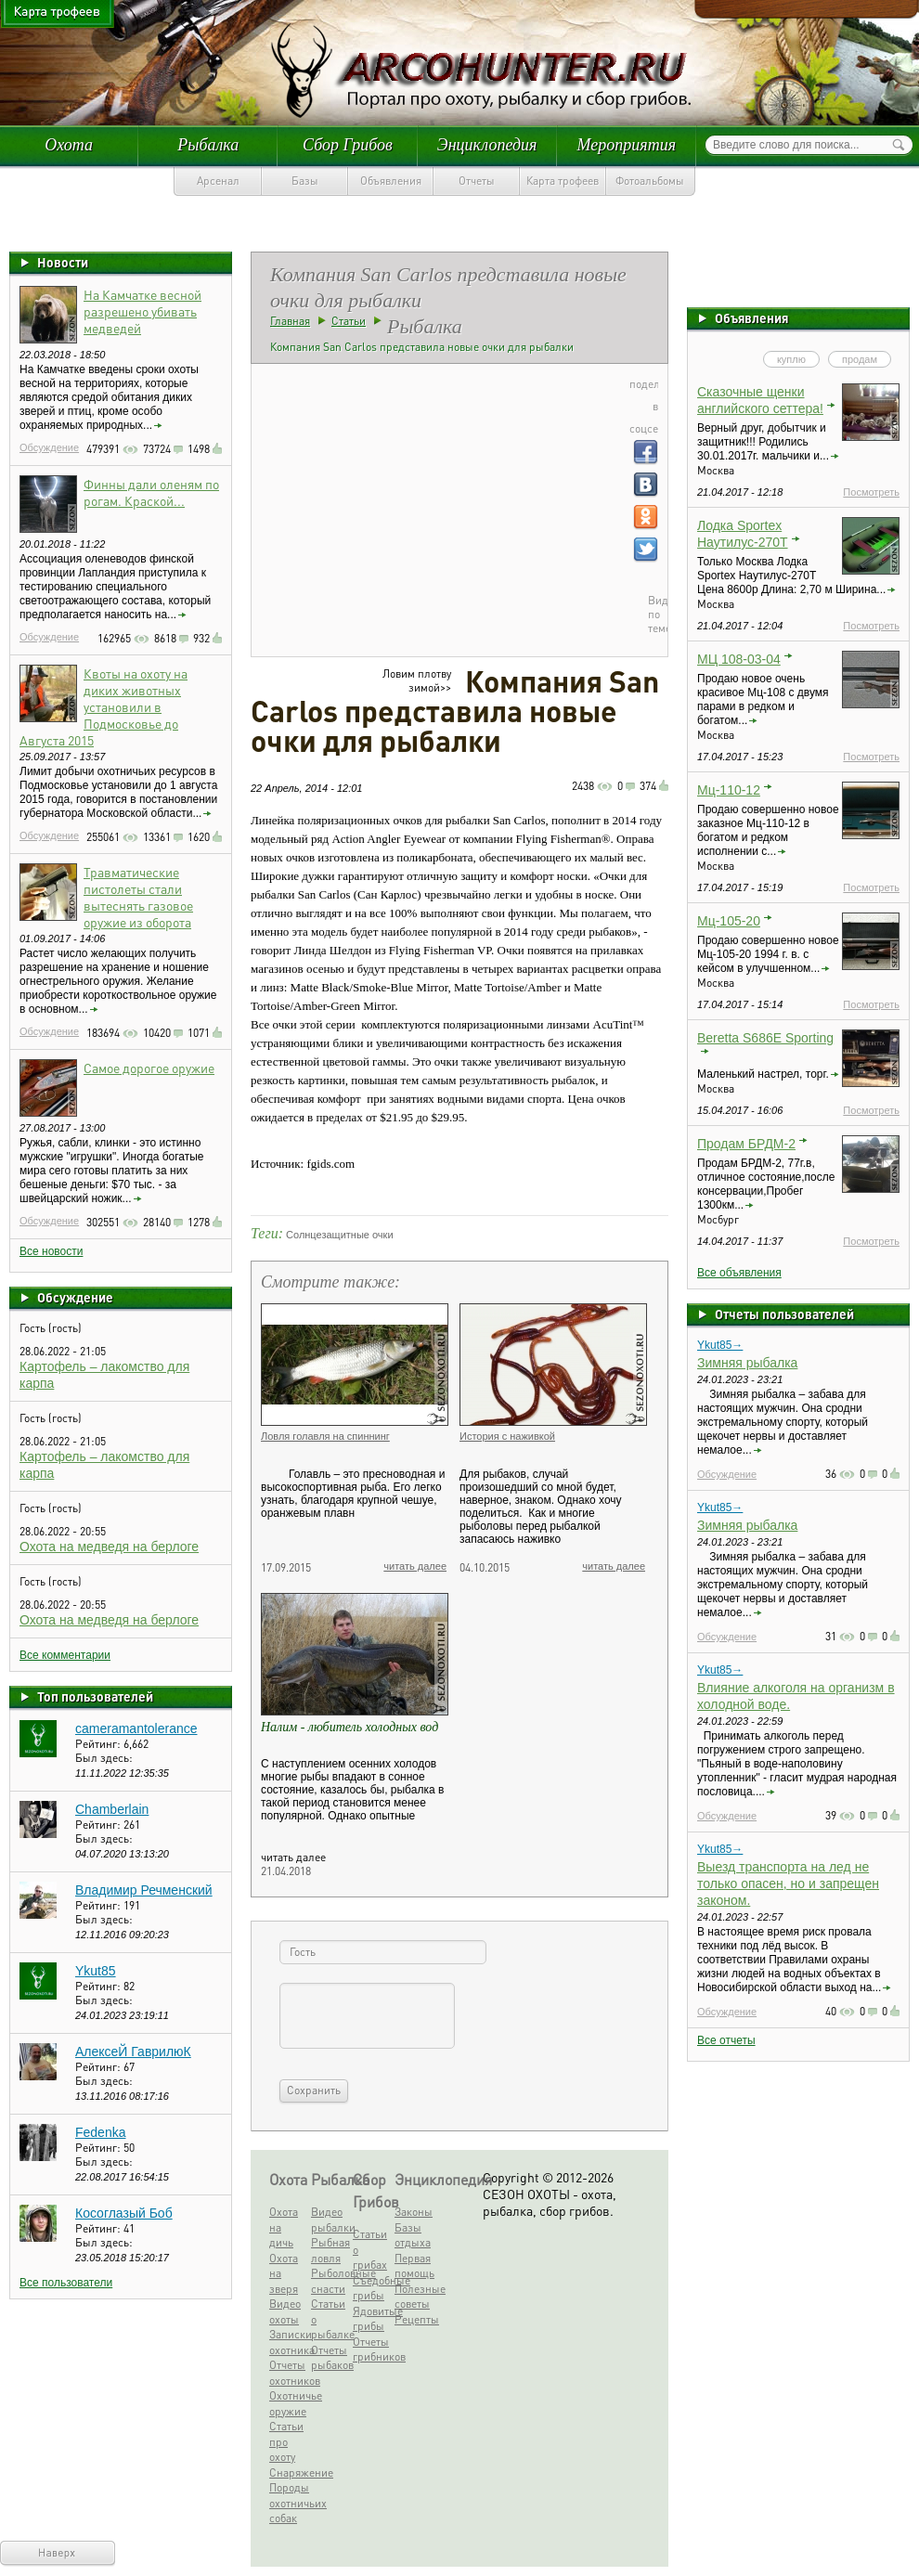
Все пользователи (65, 2282)
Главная (290, 321)
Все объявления (739, 1272)
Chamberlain (112, 1809)
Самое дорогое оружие (149, 1067)
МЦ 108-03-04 (739, 659)
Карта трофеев (562, 181)
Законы (414, 2212)
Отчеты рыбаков (330, 2358)
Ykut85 (95, 1970)
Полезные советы (414, 2296)
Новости (62, 261)
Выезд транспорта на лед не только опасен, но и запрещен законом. (788, 1883)
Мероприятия (626, 145)
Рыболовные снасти (330, 2281)
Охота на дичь (283, 2227)
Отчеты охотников (288, 2373)
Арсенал (218, 181)
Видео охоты (285, 2311)
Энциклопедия (487, 145)
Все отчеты (726, 2040)
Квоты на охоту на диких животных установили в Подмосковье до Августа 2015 (103, 706)
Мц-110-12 (728, 790)
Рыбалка (208, 145)
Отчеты (477, 181)
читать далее (415, 1566)
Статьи (348, 321)
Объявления (390, 181)
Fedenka (100, 2132)
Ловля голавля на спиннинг (325, 1436)
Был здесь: (104, 1758)
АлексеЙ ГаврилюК (133, 2051)
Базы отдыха (413, 2235)
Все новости (51, 1251)
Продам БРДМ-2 (746, 1143)
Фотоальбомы (649, 181)
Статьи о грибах (370, 2249)
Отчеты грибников (372, 2349)
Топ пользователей (95, 1696)
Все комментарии (64, 1655)
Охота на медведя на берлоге (109, 1546)
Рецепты (414, 2319)
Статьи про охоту (286, 2441)
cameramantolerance (136, 1728)
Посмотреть (871, 492)
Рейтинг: (99, 1744)
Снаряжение (288, 2472)
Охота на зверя (283, 2273)
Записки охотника (288, 2342)
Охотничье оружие (288, 2403)
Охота (69, 145)
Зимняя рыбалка (747, 1362)
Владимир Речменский (144, 1890)
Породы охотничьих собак (288, 2502)
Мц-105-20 (728, 920)
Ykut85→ (720, 1345)
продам (859, 359)
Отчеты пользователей (784, 1313)
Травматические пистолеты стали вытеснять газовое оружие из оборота (138, 896)
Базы (304, 181)
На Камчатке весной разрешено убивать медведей (142, 311)
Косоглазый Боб (124, 2213)
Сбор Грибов (348, 145)
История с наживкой (507, 1436)
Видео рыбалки (330, 2219)
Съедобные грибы (372, 2288)
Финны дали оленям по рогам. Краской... (151, 492)
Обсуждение (49, 447)
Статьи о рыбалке (330, 2319)
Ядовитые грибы (372, 2319)
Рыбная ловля (330, 2250)
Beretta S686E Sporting (765, 1037)
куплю (791, 359)
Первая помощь (414, 2266)
